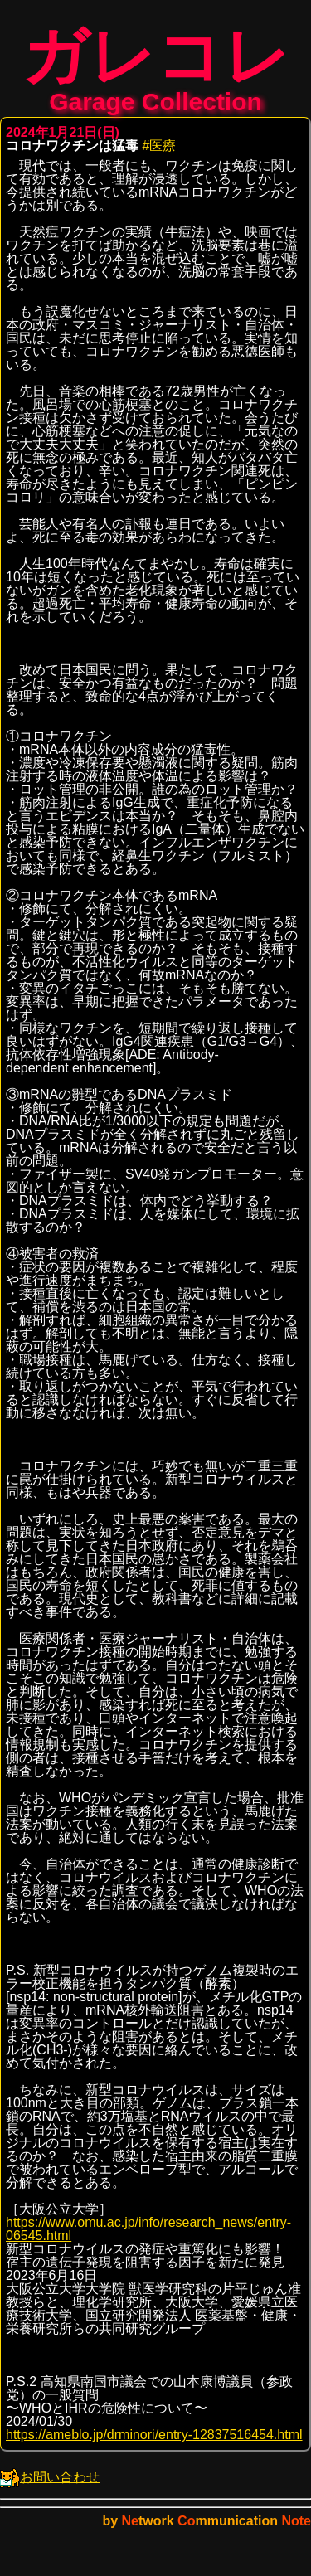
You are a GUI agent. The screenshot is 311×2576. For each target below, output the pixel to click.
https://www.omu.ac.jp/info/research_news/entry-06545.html (148, 2237)
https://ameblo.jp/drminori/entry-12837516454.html (154, 2443)
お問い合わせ (50, 2485)
